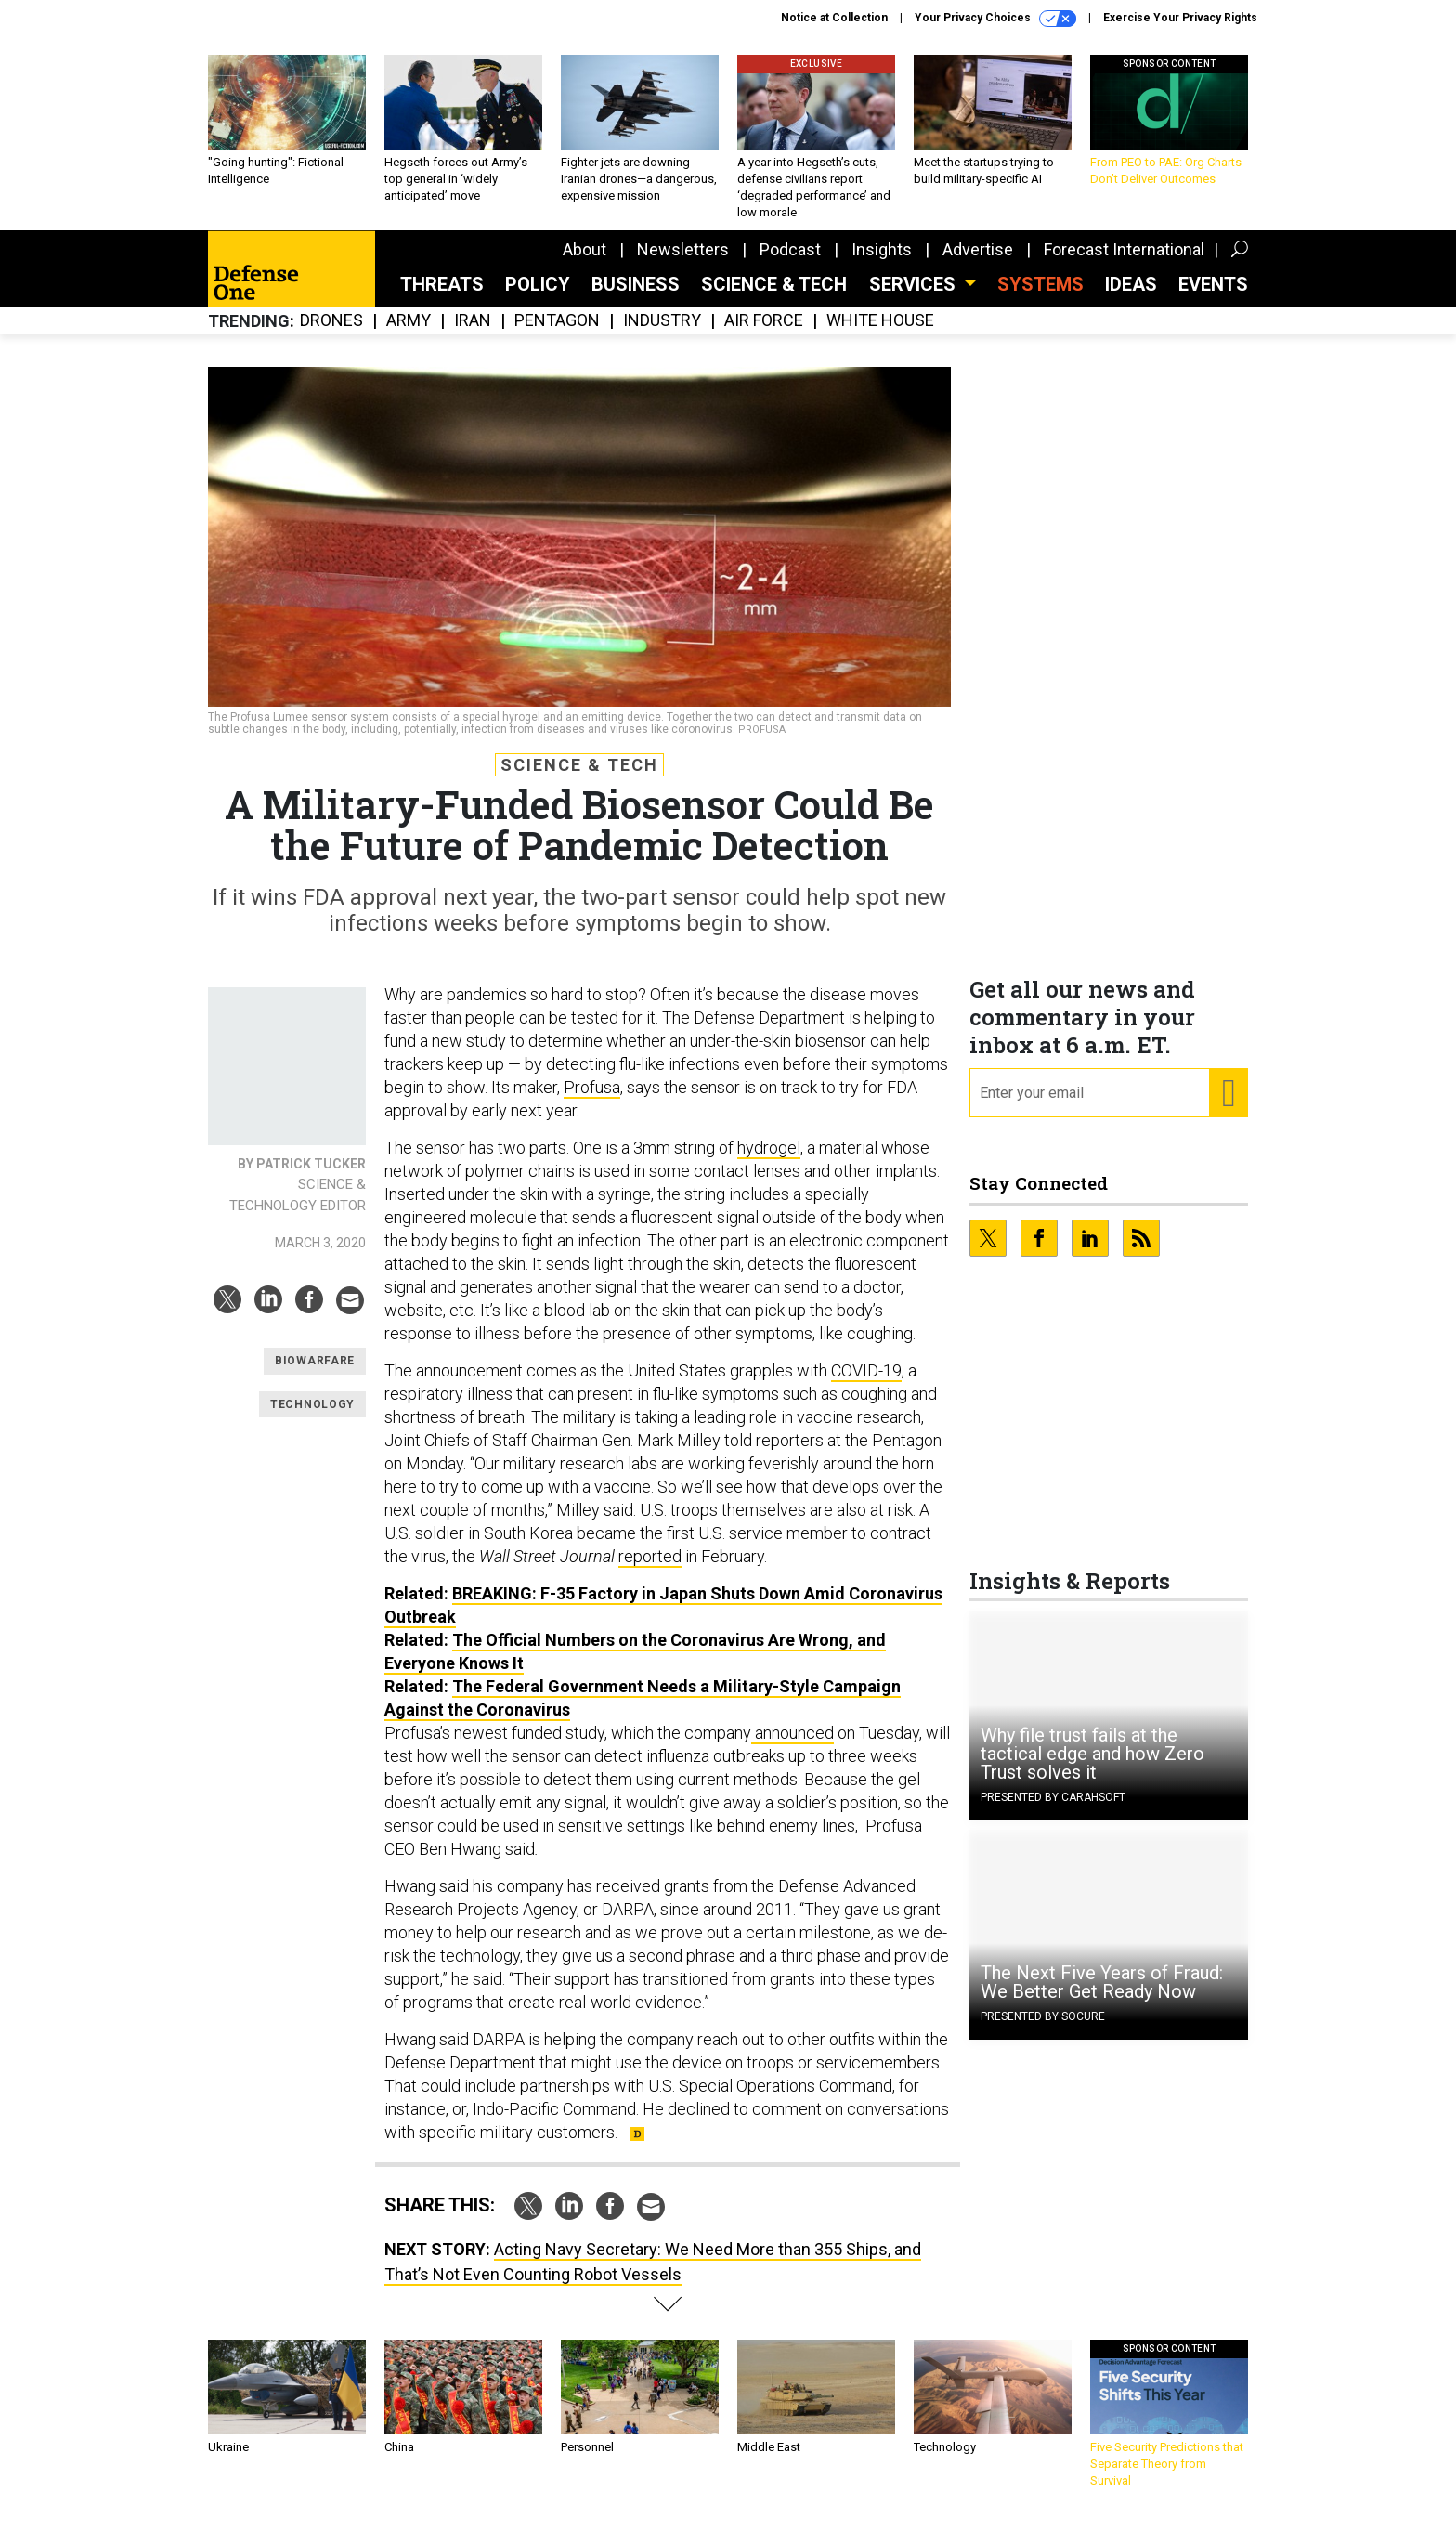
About (584, 263)
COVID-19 (866, 1384)
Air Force (763, 335)
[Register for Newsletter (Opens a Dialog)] (1228, 1107)
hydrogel (768, 1161)
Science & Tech (774, 298)
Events (1213, 298)
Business (636, 298)
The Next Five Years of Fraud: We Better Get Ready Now (1102, 1996)
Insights (882, 263)
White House (880, 335)
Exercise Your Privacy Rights (1180, 17)
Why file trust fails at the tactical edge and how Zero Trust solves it (1092, 1767)
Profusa (592, 1101)
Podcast (790, 263)
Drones (331, 335)
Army (408, 335)
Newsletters (683, 263)
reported (650, 1570)
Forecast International (1124, 263)
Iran (472, 335)
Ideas (1131, 298)
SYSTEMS (1040, 298)
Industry (662, 335)
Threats (442, 298)
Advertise (977, 263)
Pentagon (557, 335)
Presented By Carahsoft (1053, 1811)
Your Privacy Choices (995, 18)
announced (792, 1746)
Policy (537, 298)
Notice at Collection (834, 17)
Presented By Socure (1043, 2030)
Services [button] (914, 298)
